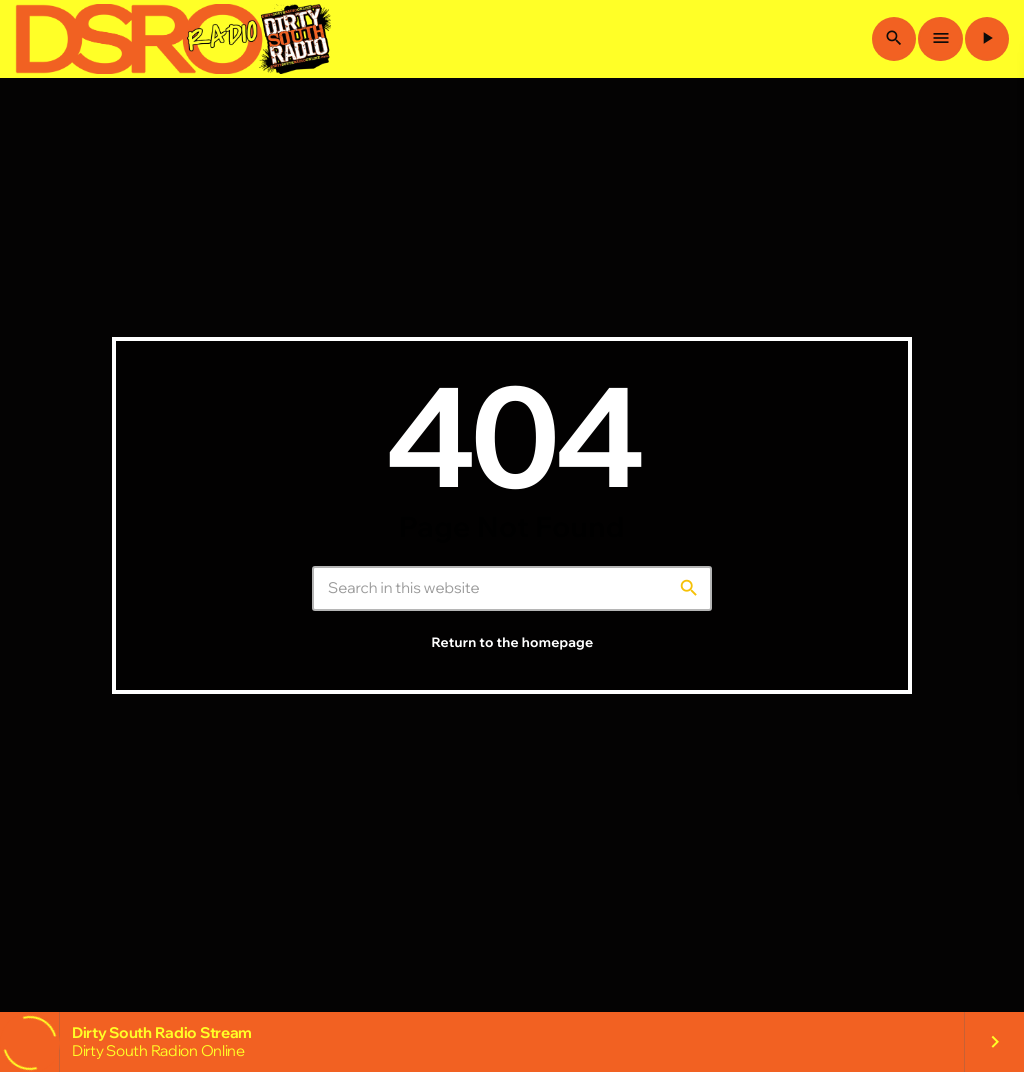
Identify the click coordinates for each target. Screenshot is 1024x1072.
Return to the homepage (513, 643)
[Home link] (173, 39)
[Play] (987, 39)
